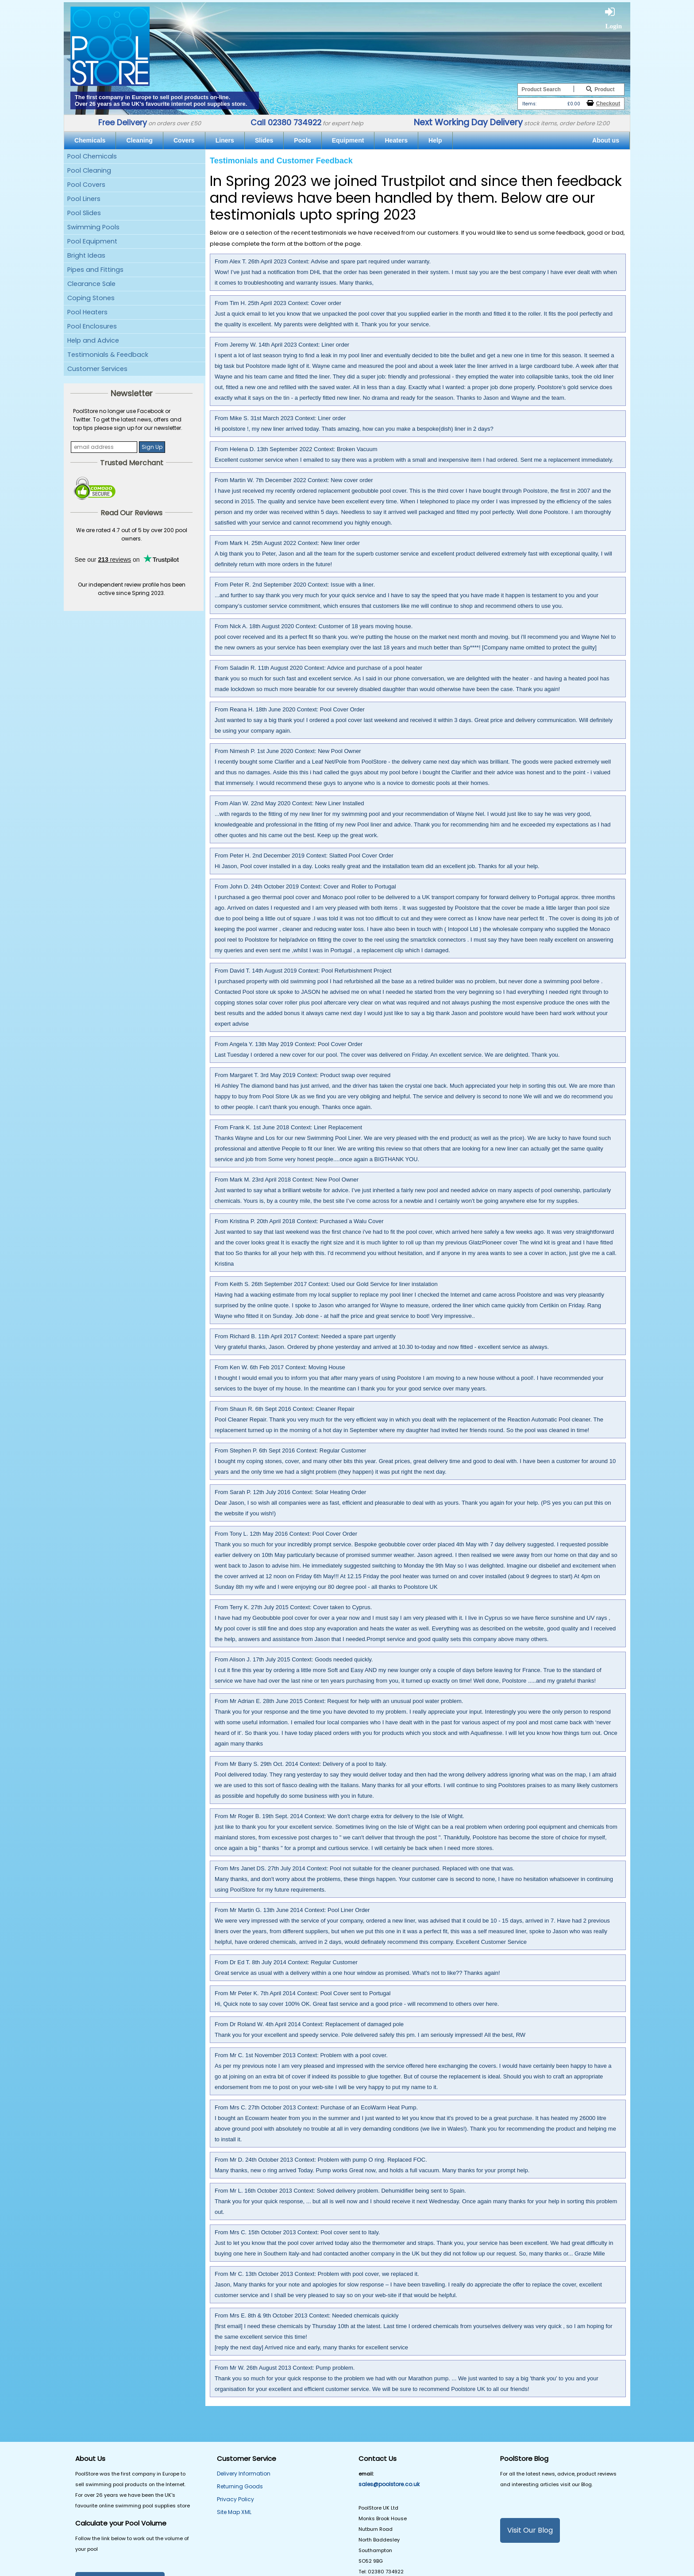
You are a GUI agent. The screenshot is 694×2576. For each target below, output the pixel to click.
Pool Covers (86, 184)
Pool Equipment (92, 241)
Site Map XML (234, 2512)
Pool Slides (84, 213)
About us (605, 140)
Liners (225, 140)
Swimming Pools (93, 227)
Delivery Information (243, 2473)
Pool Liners (83, 198)
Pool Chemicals (92, 156)
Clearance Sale (91, 283)
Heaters (396, 140)
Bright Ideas (86, 255)
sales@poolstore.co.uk (389, 2484)
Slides (264, 140)
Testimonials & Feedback (107, 354)
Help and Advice (93, 340)
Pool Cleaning (89, 170)
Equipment (348, 140)
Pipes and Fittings (95, 269)
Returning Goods (240, 2486)
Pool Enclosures (92, 326)
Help (435, 140)
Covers (184, 140)
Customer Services (97, 368)
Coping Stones (91, 298)
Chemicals (89, 140)
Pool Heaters (87, 312)
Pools (302, 140)
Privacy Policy (235, 2499)
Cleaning (139, 140)
